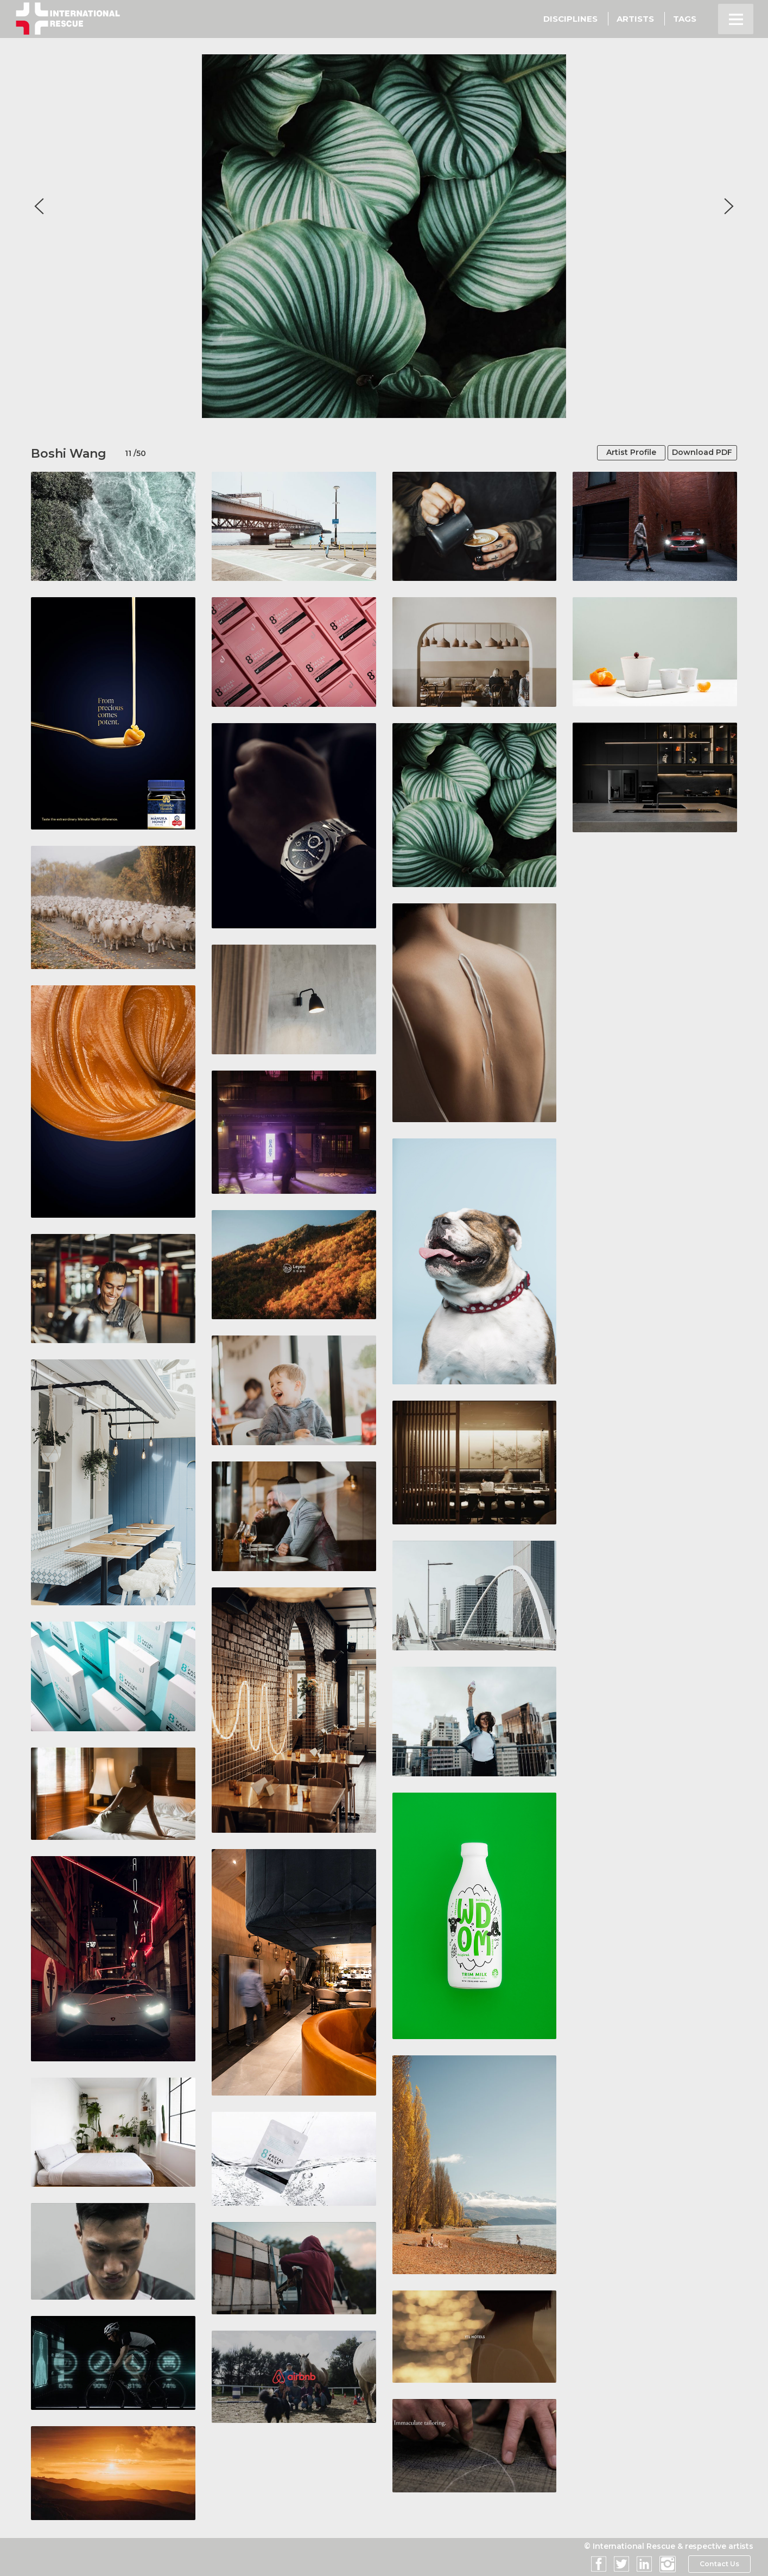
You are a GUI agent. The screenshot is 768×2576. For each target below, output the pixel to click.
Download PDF (695, 453)
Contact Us (718, 2564)
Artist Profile (615, 453)
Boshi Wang (68, 453)
